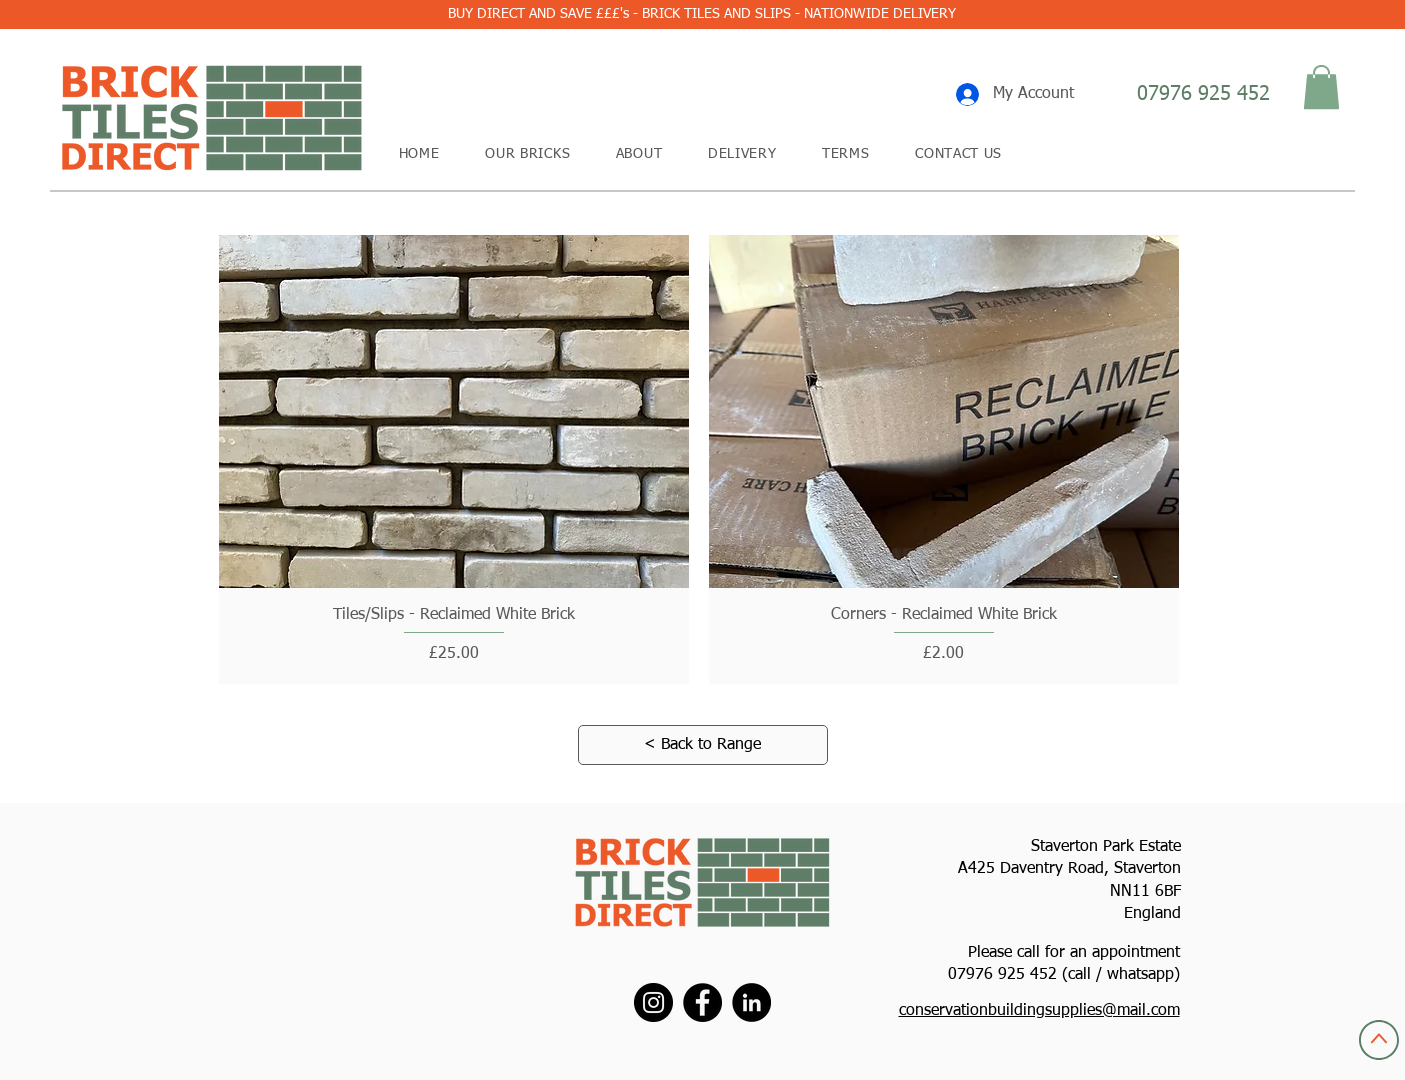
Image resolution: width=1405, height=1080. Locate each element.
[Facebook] (702, 1002)
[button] (1321, 87)
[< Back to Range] (703, 745)
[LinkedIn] (751, 1002)
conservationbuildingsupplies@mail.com (1039, 1011)
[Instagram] (653, 1002)
